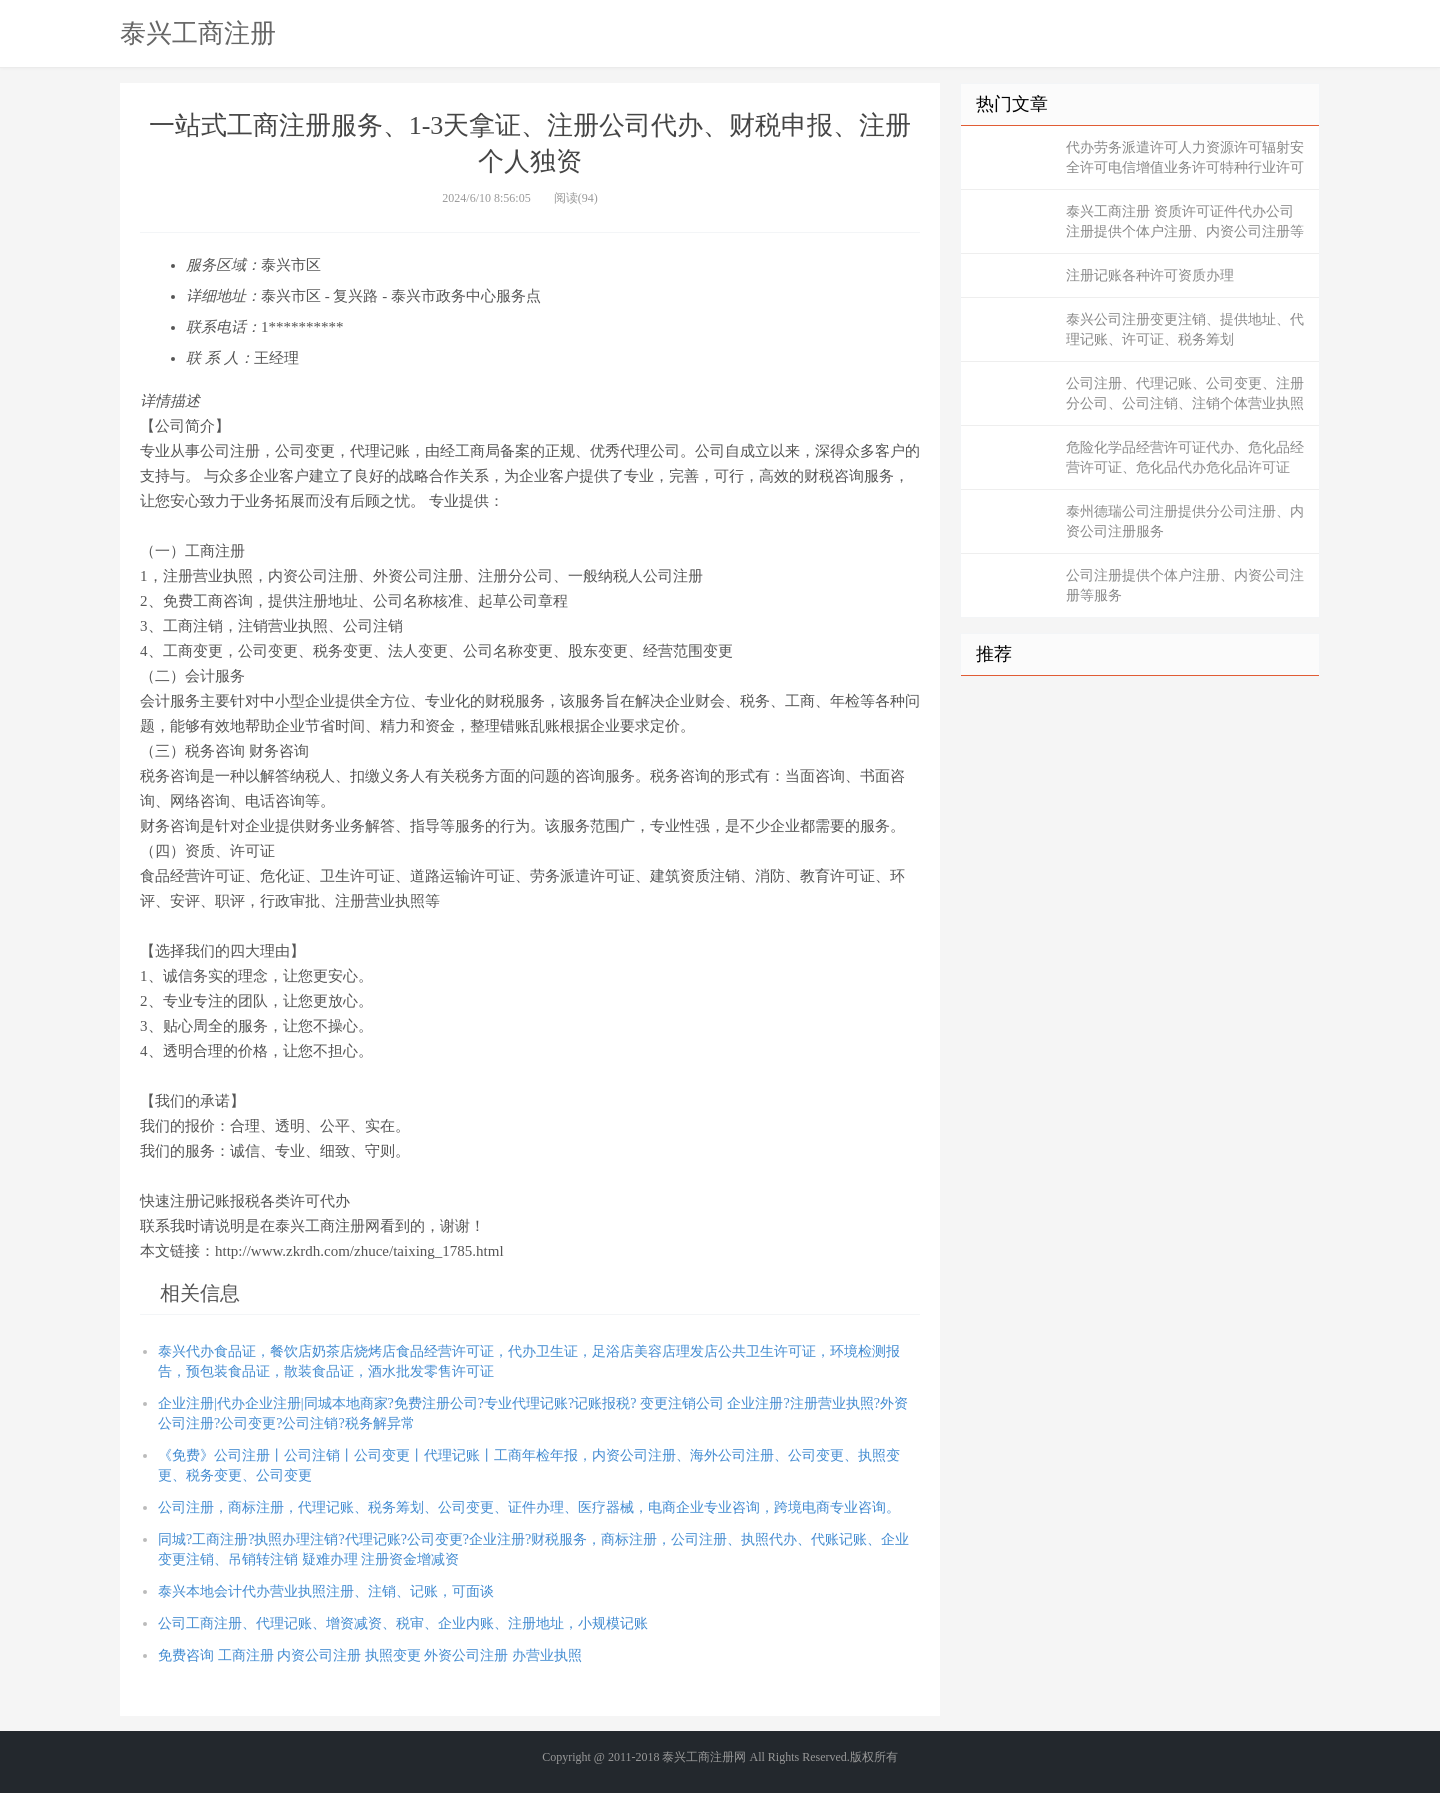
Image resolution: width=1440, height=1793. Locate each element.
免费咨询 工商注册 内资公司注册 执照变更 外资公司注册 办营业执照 (370, 1655)
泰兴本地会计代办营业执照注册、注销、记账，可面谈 (326, 1591)
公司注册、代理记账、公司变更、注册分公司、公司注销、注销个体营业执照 (1185, 393)
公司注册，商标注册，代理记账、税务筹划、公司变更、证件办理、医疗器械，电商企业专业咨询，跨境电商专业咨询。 (529, 1507)
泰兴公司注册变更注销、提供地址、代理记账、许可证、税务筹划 (1185, 329)
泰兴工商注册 (198, 33)
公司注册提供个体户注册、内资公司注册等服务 (1185, 585)
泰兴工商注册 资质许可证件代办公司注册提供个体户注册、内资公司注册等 (1185, 221)
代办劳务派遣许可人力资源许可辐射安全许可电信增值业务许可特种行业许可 (1185, 157)
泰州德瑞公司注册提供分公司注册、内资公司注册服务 (1185, 521)
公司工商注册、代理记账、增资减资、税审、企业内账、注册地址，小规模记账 (403, 1623)
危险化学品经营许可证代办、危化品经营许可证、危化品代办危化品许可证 (1185, 457)
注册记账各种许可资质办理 (1150, 275)
